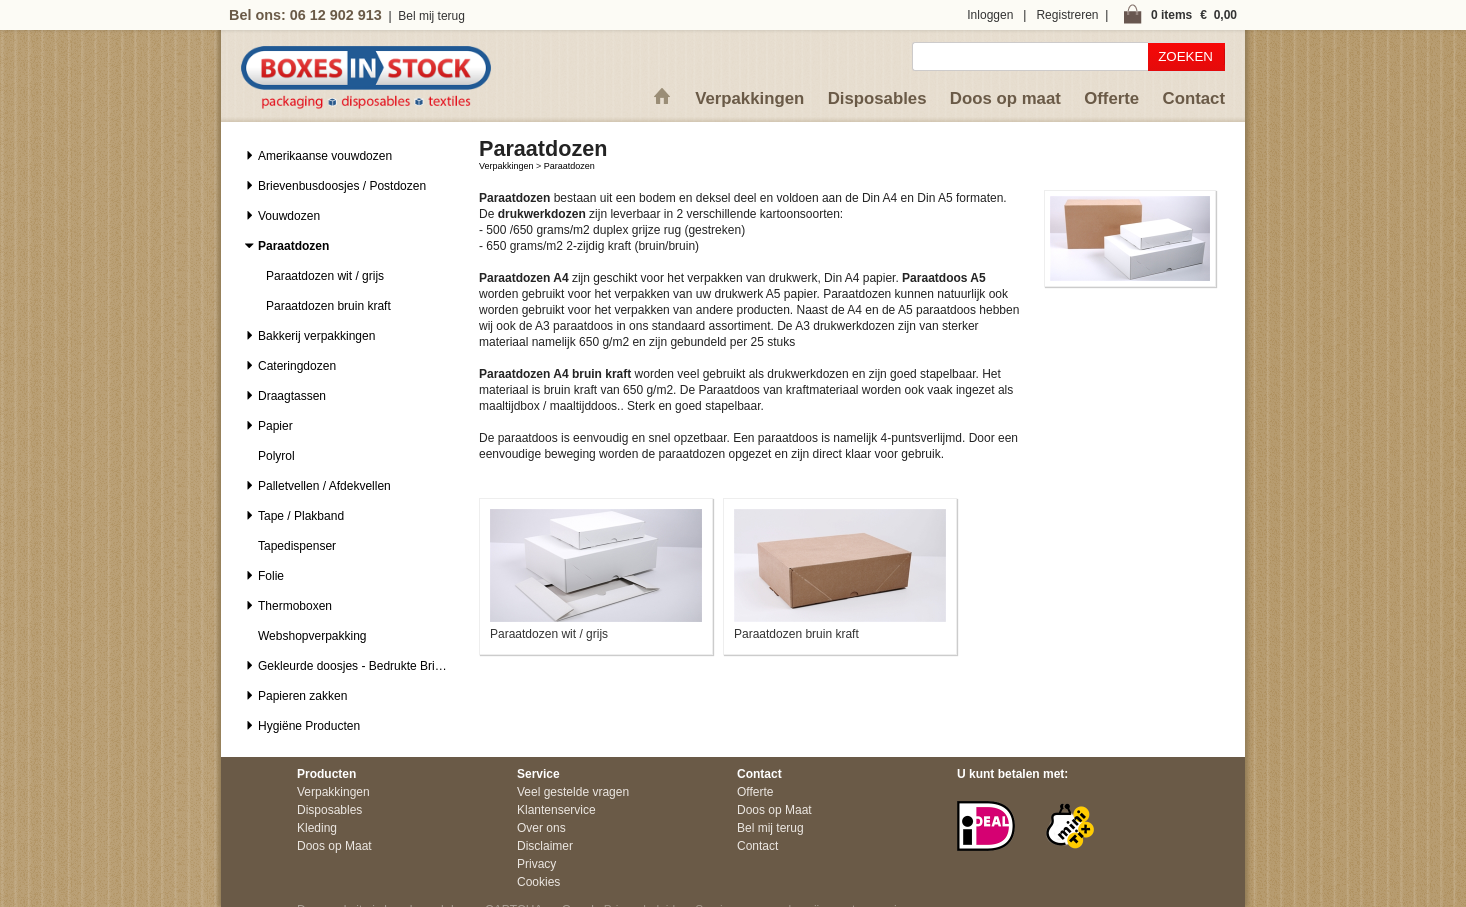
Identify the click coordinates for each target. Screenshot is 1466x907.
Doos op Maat (334, 846)
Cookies (538, 882)
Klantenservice (556, 810)
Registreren (1067, 15)
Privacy (536, 864)
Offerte (1111, 98)
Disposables (877, 98)
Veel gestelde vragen (573, 792)
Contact (1194, 98)
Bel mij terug (431, 16)
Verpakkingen (749, 98)
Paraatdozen (569, 166)
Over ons (541, 828)
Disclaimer (545, 846)
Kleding (317, 828)
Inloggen (990, 15)
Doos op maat (1005, 98)
